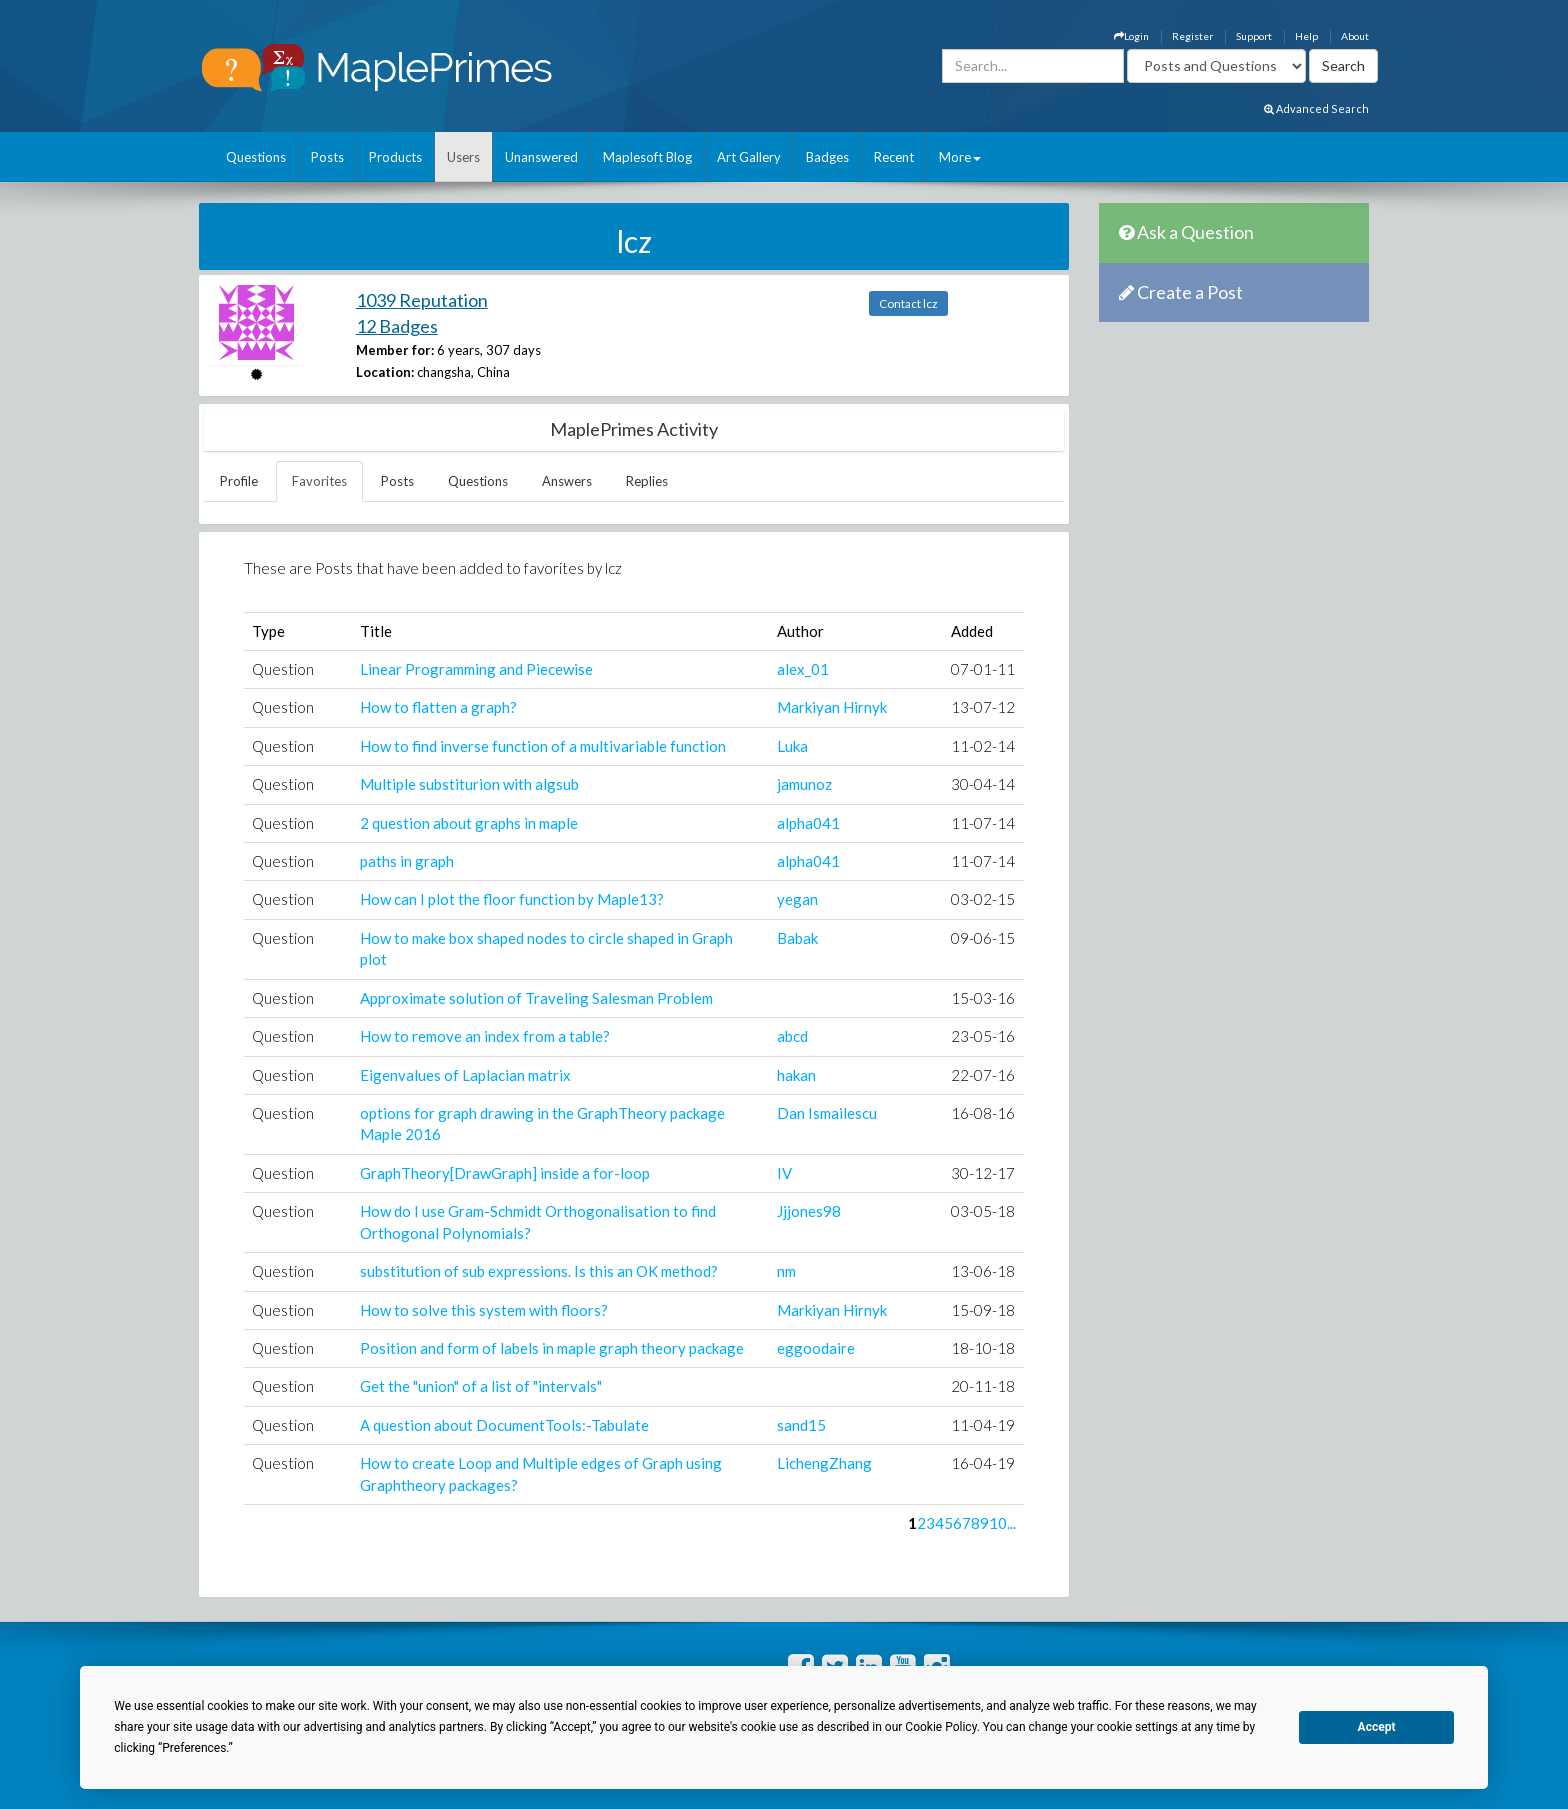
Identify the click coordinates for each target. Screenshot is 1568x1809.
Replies (647, 481)
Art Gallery (749, 157)
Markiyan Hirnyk (832, 707)
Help (1306, 36)
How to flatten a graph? (438, 707)
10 (998, 1523)
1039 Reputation (422, 300)
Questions (256, 157)
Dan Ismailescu (827, 1113)
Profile (239, 481)
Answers (567, 481)
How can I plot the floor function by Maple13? (512, 899)
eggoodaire (816, 1348)
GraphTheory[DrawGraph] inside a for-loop (505, 1173)
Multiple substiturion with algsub (469, 784)
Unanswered (541, 157)
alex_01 (803, 669)
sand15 (801, 1425)
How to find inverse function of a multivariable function (543, 746)
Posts (327, 157)
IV (784, 1173)
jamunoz (804, 784)
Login (1131, 36)
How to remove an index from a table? (485, 1036)
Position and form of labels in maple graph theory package (552, 1348)
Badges (827, 157)
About (1355, 36)
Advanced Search (1316, 108)
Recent (894, 157)
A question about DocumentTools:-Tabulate (504, 1425)
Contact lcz (908, 303)
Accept (1377, 1727)
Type (268, 631)
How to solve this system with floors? (484, 1310)
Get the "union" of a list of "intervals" (481, 1386)
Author (800, 631)
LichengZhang (824, 1463)
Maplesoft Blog (647, 157)
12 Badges (397, 326)
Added (972, 631)
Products (395, 157)
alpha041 (808, 823)
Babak (797, 938)
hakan (796, 1075)
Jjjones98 (809, 1211)
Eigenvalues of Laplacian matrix (465, 1075)
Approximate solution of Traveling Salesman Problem (536, 998)
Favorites (319, 481)
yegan (797, 899)
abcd (792, 1036)
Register (1192, 36)
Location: (385, 372)
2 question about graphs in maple (469, 823)
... (1011, 1523)
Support (1254, 36)
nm (786, 1271)
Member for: (395, 350)
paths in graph (407, 861)
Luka (792, 746)
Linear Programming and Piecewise (476, 669)
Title (376, 631)
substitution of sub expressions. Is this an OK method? (539, 1271)
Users (463, 157)
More (960, 157)
